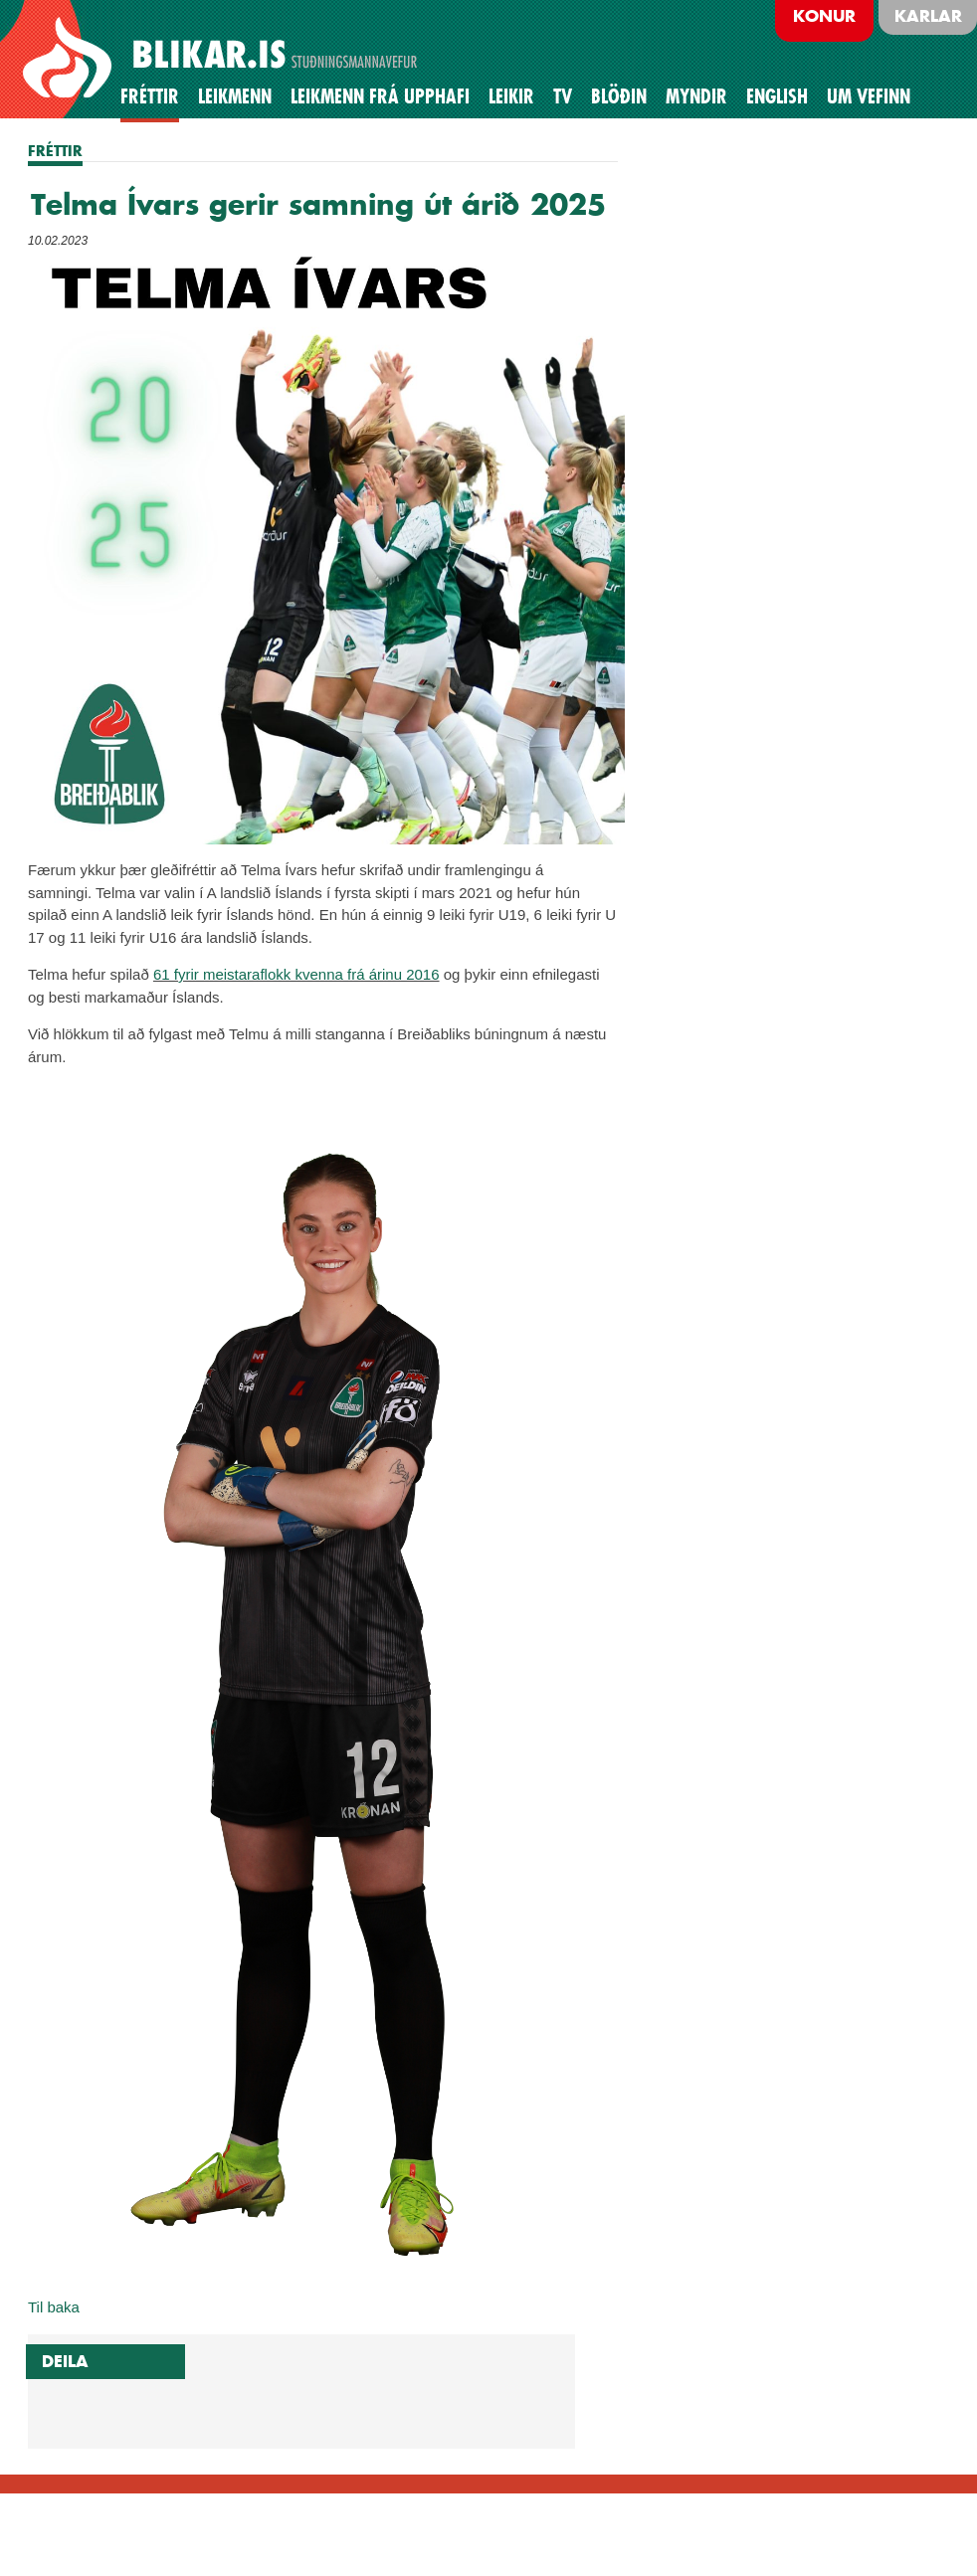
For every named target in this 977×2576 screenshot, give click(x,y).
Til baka (54, 2307)
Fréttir (149, 96)
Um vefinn (868, 96)
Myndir (696, 96)
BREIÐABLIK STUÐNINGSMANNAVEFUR (223, 58)
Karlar (928, 16)
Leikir (511, 96)
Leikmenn (235, 96)
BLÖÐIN (619, 96)
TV (562, 96)
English (777, 96)
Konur (824, 16)
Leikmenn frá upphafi (380, 96)
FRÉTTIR (55, 150)
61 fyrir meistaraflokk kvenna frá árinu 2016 (296, 974)
